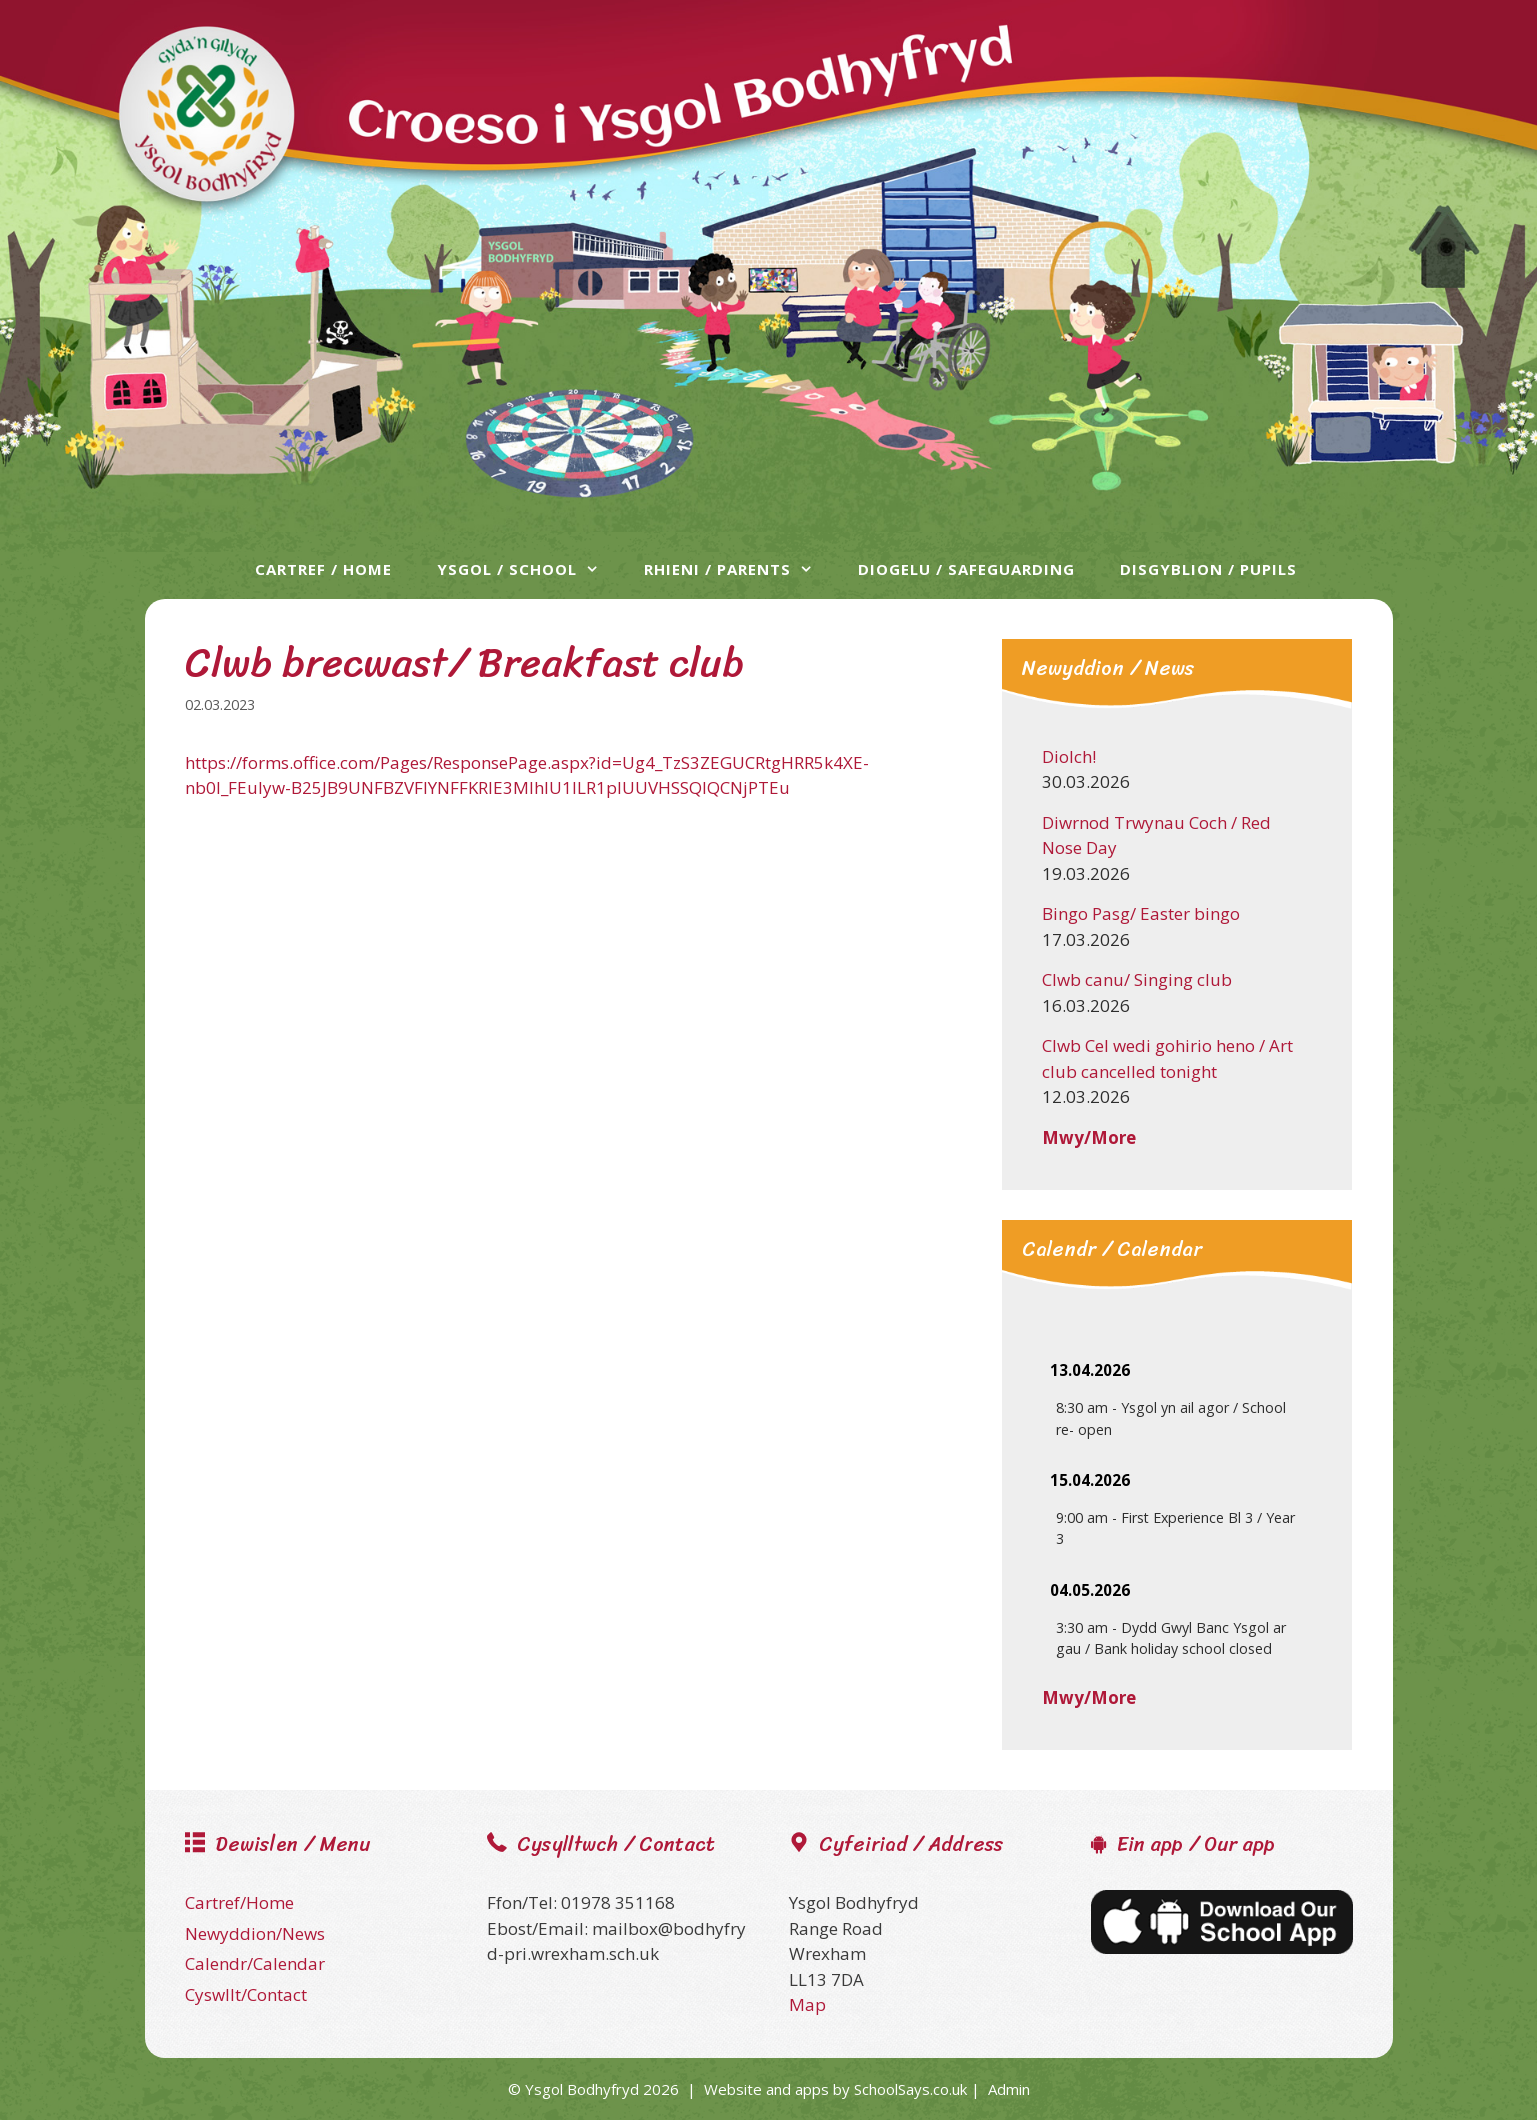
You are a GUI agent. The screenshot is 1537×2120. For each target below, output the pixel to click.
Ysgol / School (528, 569)
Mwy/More (1089, 1137)
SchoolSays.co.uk (910, 2089)
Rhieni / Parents (738, 569)
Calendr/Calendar (255, 1963)
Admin (1009, 2089)
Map (807, 2004)
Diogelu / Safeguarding (966, 569)
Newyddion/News (255, 1933)
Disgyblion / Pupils (1208, 569)
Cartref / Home (323, 569)
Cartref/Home (239, 1902)
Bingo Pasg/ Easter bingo (1141, 913)
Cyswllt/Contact (246, 1994)
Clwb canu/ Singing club (1137, 979)
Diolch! (1069, 756)
